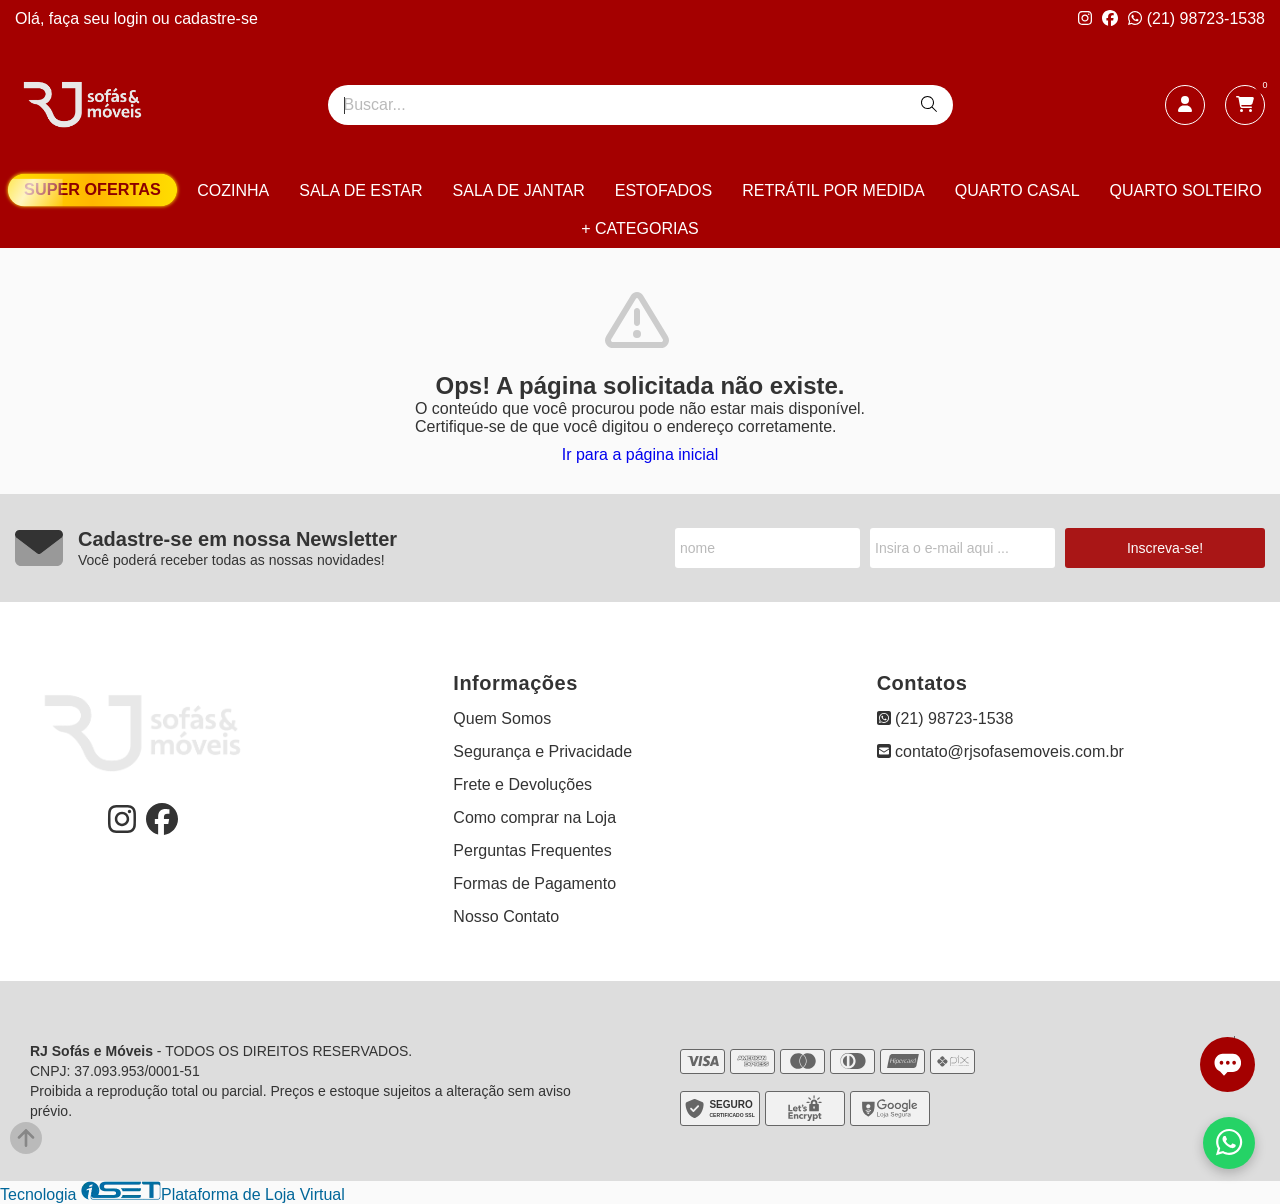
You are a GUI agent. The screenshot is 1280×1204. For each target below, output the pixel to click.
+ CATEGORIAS (640, 228)
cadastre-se (216, 18)
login (133, 18)
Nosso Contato (506, 916)
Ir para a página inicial (640, 454)
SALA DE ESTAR (360, 190)
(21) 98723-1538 (1196, 18)
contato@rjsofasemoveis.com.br (1000, 751)
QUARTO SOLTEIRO (1186, 190)
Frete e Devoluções (522, 784)
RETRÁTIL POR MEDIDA (833, 190)
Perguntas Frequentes (532, 850)
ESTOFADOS (664, 190)
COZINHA (233, 190)
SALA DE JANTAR (519, 190)
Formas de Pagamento (534, 883)
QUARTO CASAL (1017, 190)
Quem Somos (502, 718)
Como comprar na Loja (534, 817)
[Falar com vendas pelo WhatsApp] (1229, 1143)
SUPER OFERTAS (92, 189)
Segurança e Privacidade (542, 751)
